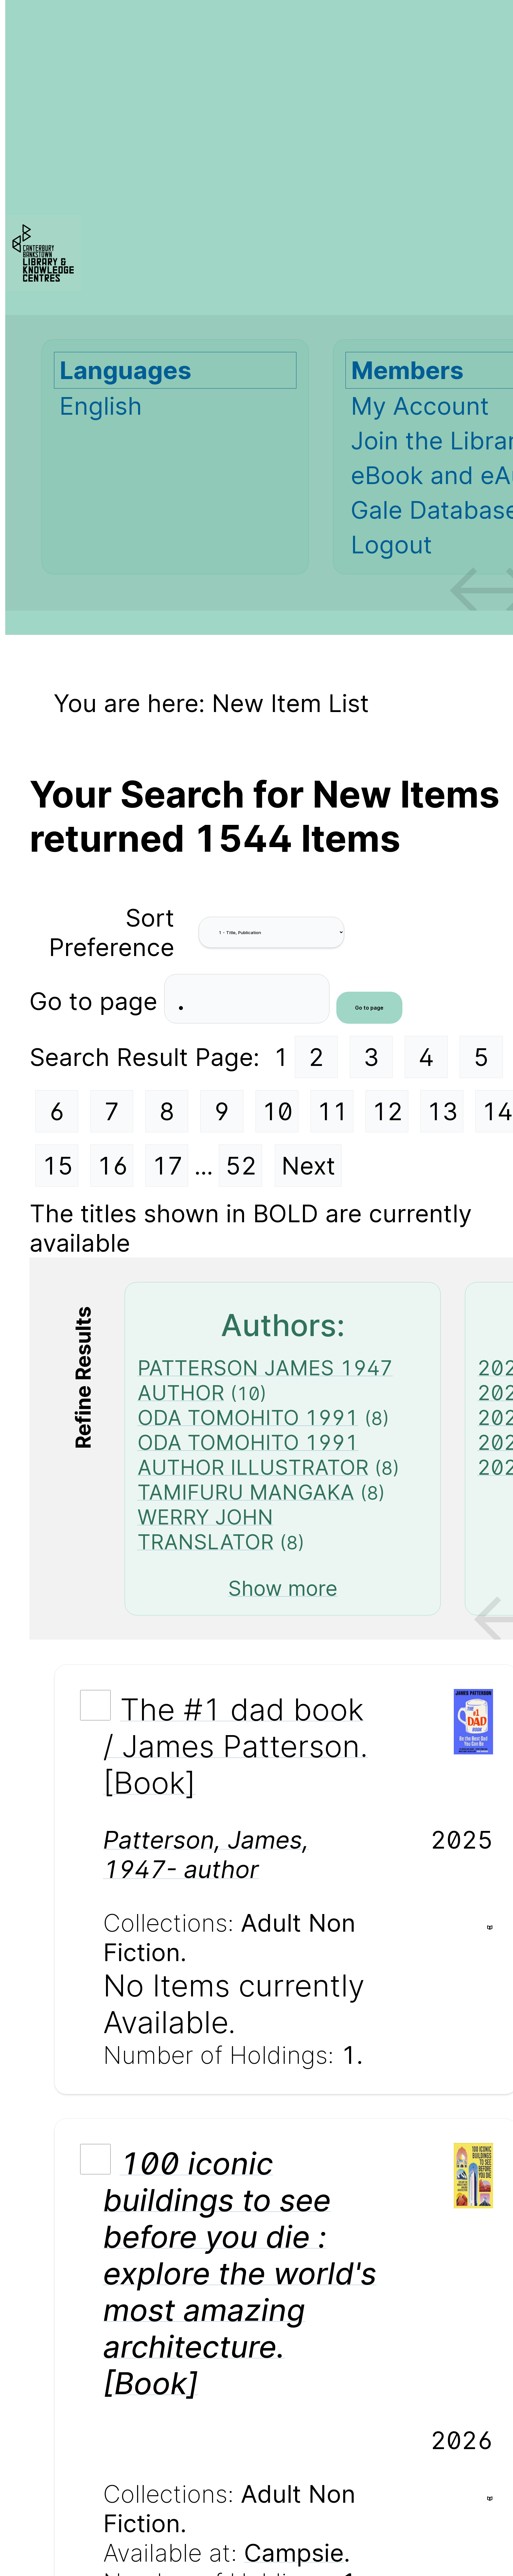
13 (442, 1111)
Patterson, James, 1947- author (206, 1854)
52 (241, 1165)
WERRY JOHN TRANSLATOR (205, 1529)
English (100, 406)
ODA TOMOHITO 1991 (248, 1417)
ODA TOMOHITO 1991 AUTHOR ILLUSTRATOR (253, 1455)
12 (387, 1111)
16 (112, 1165)
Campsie (294, 2552)
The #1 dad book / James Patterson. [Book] (235, 1746)
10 (277, 1111)
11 (332, 1111)
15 (57, 1165)
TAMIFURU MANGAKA (245, 1492)
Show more (283, 1588)
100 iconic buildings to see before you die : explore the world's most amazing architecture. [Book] (240, 2273)
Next (308, 1165)
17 (167, 1165)
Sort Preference (111, 932)
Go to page (96, 1001)
